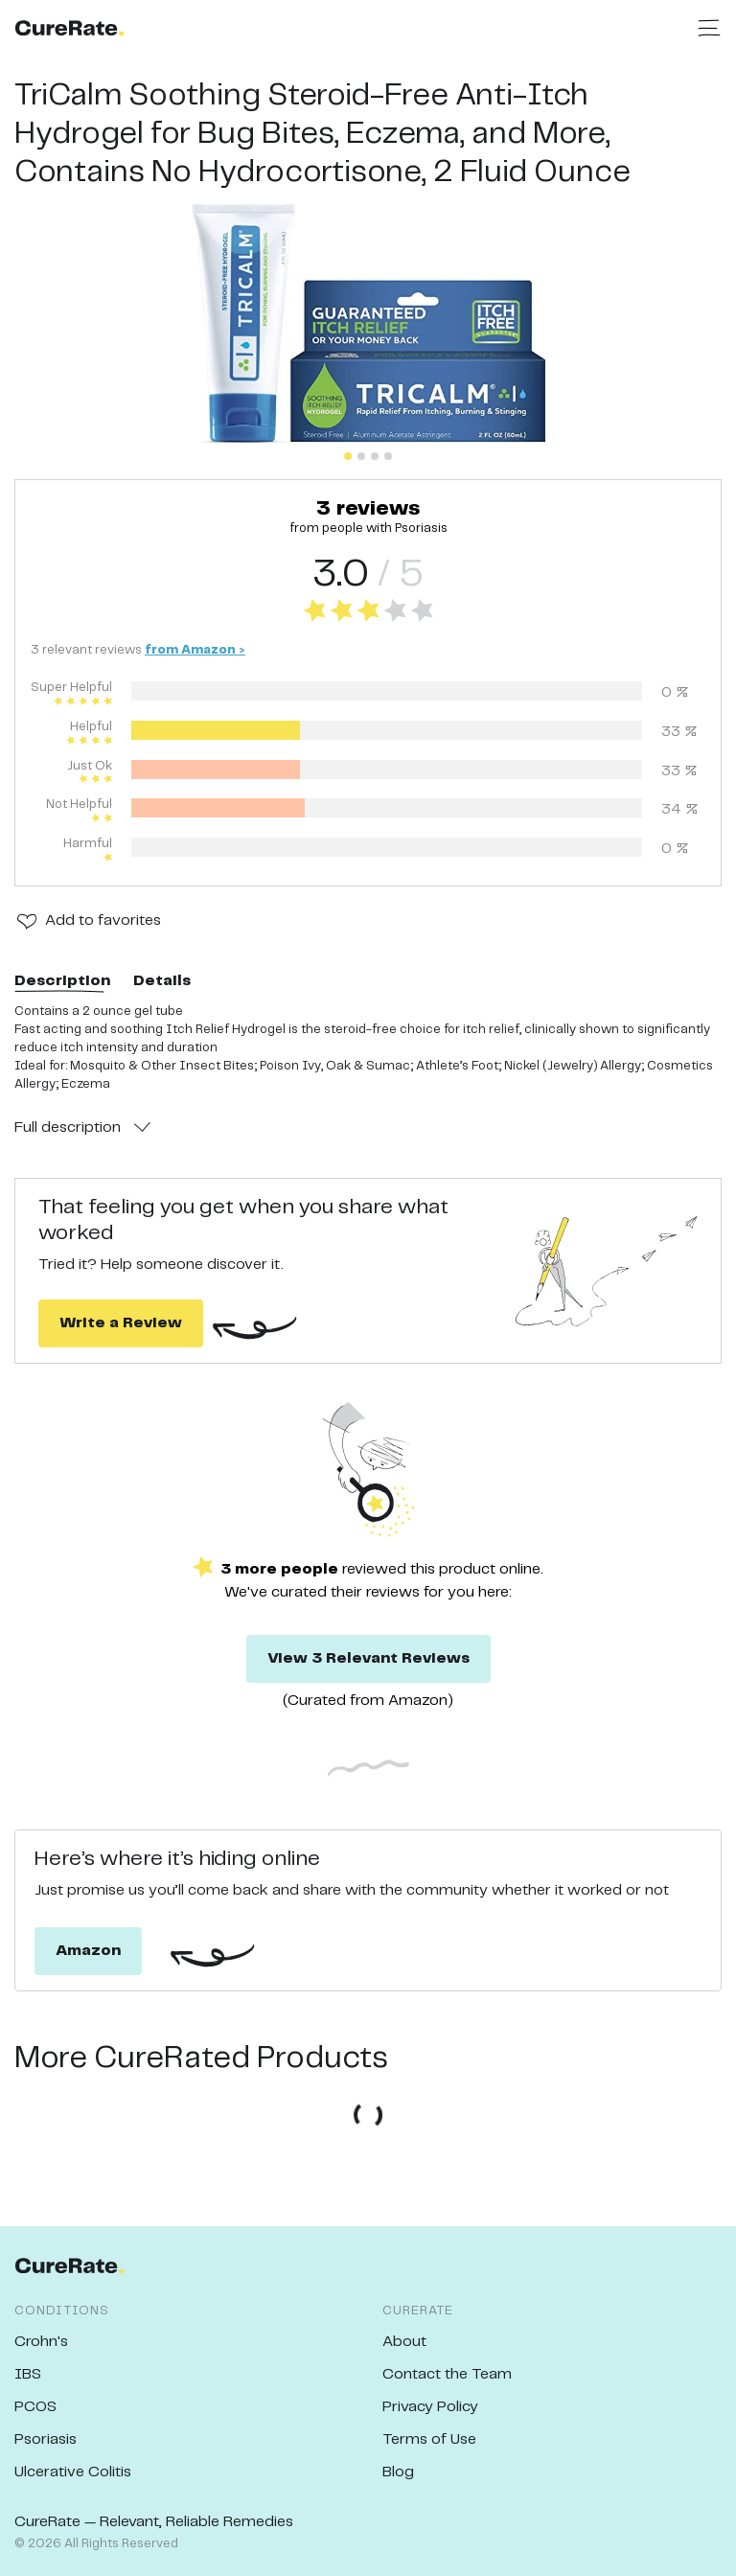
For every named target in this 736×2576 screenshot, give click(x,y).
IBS (27, 2374)
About (404, 2341)
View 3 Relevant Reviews (368, 1658)
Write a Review (120, 1323)
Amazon (88, 1951)
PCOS (35, 2407)
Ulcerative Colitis (72, 2472)
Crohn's (41, 2341)
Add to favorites (103, 920)
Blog (398, 2472)
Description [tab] (62, 981)
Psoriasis (45, 2439)
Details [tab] (162, 981)
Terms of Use (429, 2439)
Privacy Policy (430, 2407)
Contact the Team (447, 2374)
